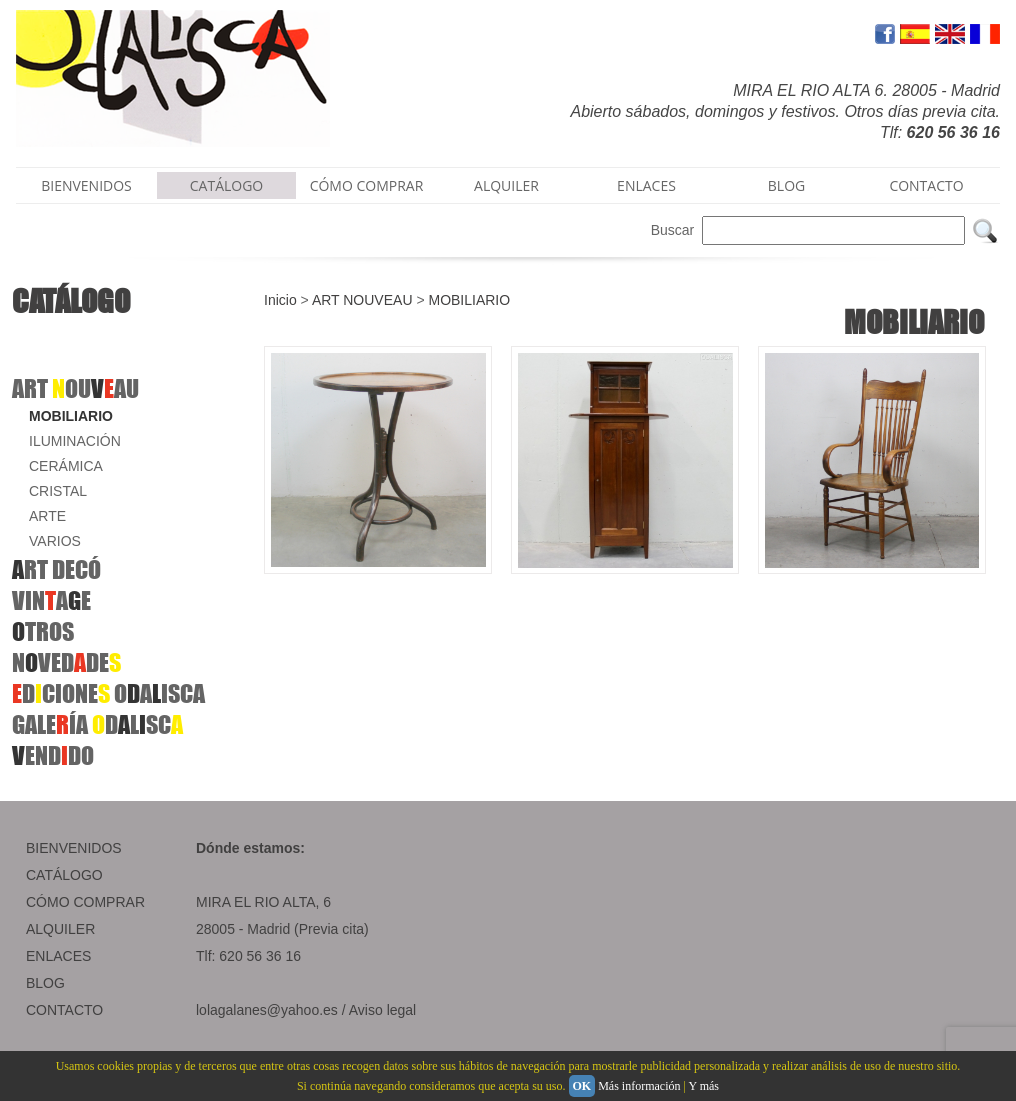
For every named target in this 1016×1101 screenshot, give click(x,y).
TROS (43, 631)
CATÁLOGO (227, 185)
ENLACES (646, 185)
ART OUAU (75, 388)
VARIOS (55, 541)
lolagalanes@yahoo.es (267, 1010)
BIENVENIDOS (86, 185)
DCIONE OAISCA (108, 693)
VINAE (51, 600)
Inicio (280, 300)
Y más (703, 1086)
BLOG (786, 185)
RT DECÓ (56, 569)
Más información (639, 1086)
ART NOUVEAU (362, 300)
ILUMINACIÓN (75, 441)
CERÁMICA (66, 466)
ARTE (47, 516)
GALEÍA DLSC (97, 724)
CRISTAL (58, 491)
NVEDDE (66, 662)
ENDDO (53, 755)
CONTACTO (926, 185)
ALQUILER (506, 185)
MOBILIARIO (71, 416)
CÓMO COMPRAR (367, 185)
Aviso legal (382, 1010)
